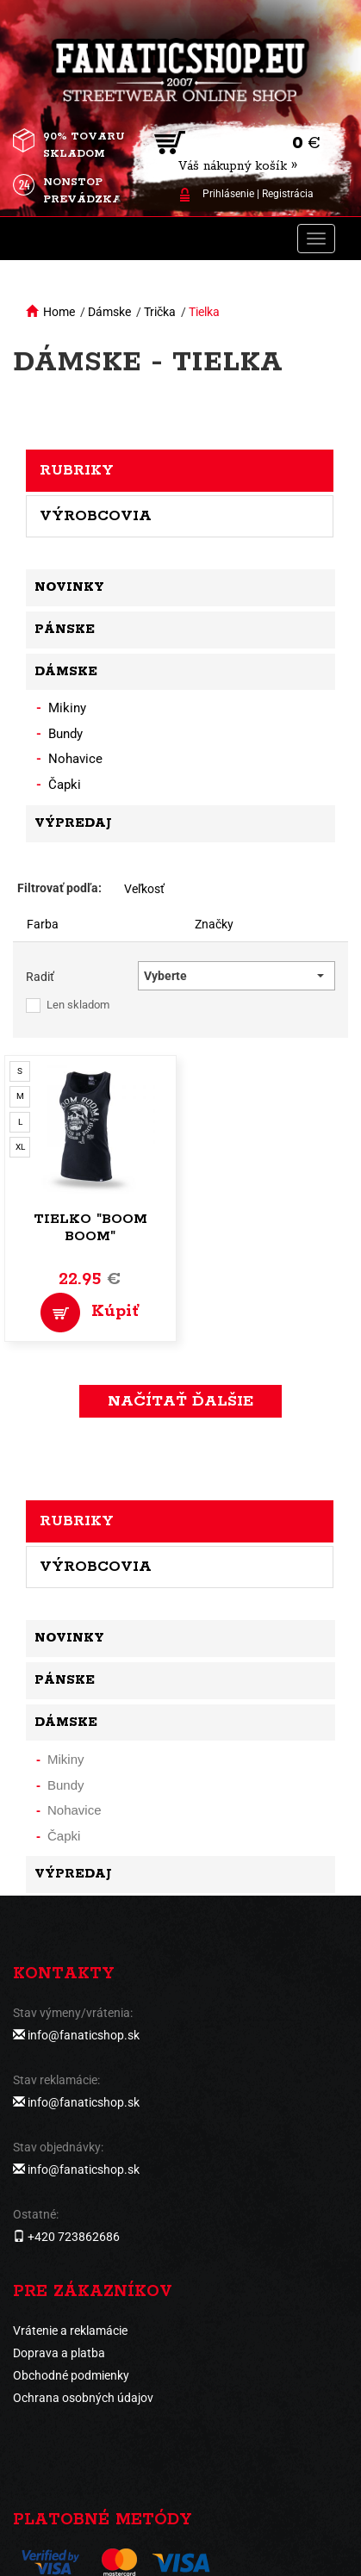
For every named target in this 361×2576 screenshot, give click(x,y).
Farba (43, 924)
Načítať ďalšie (180, 1401)
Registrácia (288, 194)
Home (59, 312)
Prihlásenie (228, 194)
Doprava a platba (59, 2353)
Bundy (65, 734)
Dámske (109, 312)
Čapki (64, 784)
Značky (214, 924)
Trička (160, 312)
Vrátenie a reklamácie (70, 2330)
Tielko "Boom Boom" (90, 1227)
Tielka (204, 312)
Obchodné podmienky (71, 2375)
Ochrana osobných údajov (83, 2398)
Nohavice (75, 759)
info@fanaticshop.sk (84, 2035)
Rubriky (77, 470)
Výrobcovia (96, 515)
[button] (236, 975)
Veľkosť (144, 889)
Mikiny (67, 708)
